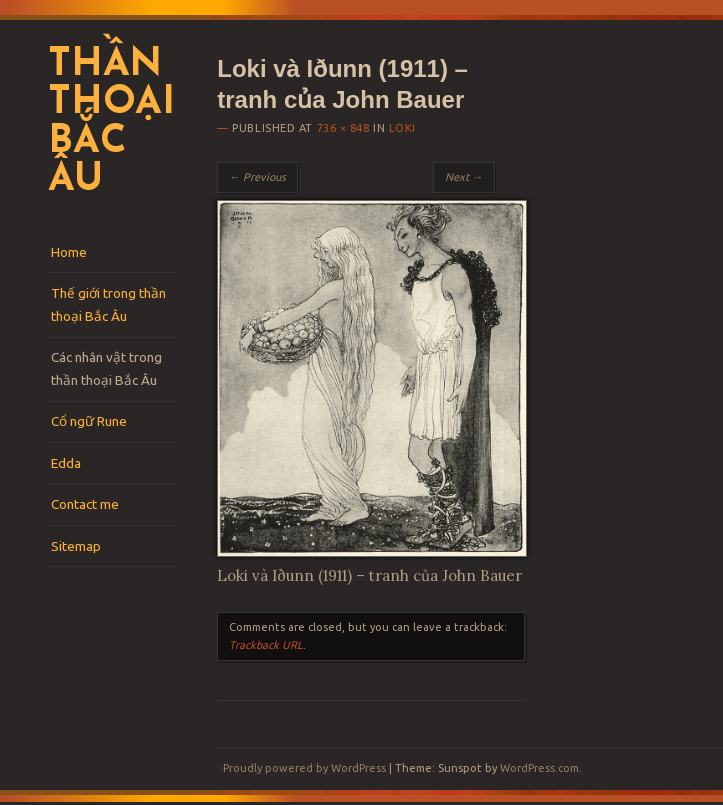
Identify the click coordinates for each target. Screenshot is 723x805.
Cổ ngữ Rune (89, 421)
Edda (66, 463)
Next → (464, 177)
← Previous (257, 177)
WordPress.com (539, 768)
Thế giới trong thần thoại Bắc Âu (108, 304)
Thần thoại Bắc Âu (111, 123)
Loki (402, 128)
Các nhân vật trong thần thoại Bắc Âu (106, 368)
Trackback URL (266, 645)
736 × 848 (343, 128)
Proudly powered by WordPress (304, 768)
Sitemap (76, 546)
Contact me (85, 504)
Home (69, 252)
